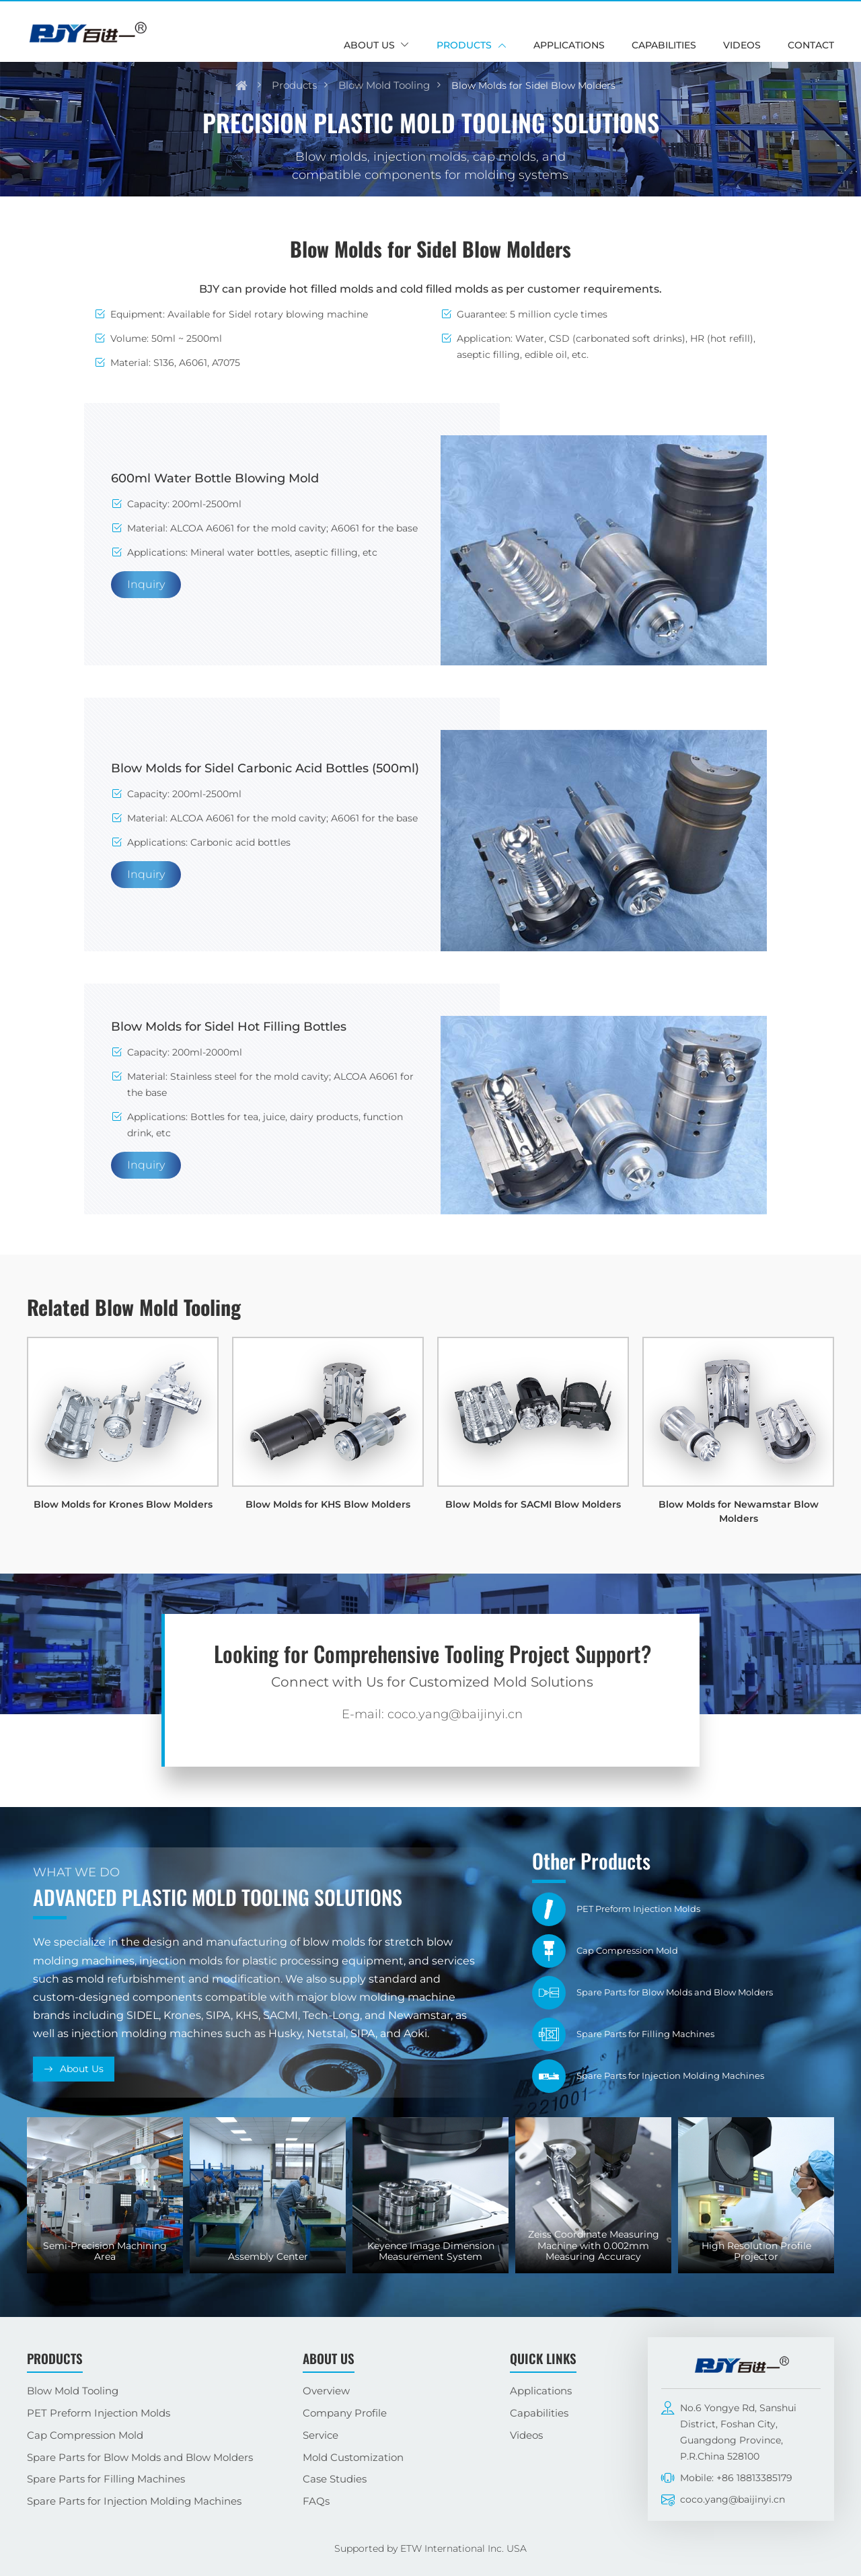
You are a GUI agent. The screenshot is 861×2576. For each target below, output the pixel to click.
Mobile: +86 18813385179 (736, 2478)
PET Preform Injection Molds (98, 2412)
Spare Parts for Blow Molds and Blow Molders (140, 2457)
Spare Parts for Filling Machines (106, 2478)
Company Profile (345, 2412)
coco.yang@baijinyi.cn (732, 2499)
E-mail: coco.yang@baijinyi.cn (432, 1714)
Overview (326, 2390)
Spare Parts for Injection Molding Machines (134, 2501)
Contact (811, 45)
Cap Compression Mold (85, 2435)
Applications (569, 45)
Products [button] (464, 45)
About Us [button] (369, 45)
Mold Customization (353, 2457)
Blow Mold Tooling (384, 85)
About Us (82, 2068)
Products (294, 85)
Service (320, 2435)
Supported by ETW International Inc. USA (430, 2548)
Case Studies (335, 2478)
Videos (742, 45)
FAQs (316, 2501)
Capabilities (664, 45)
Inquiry (146, 584)
